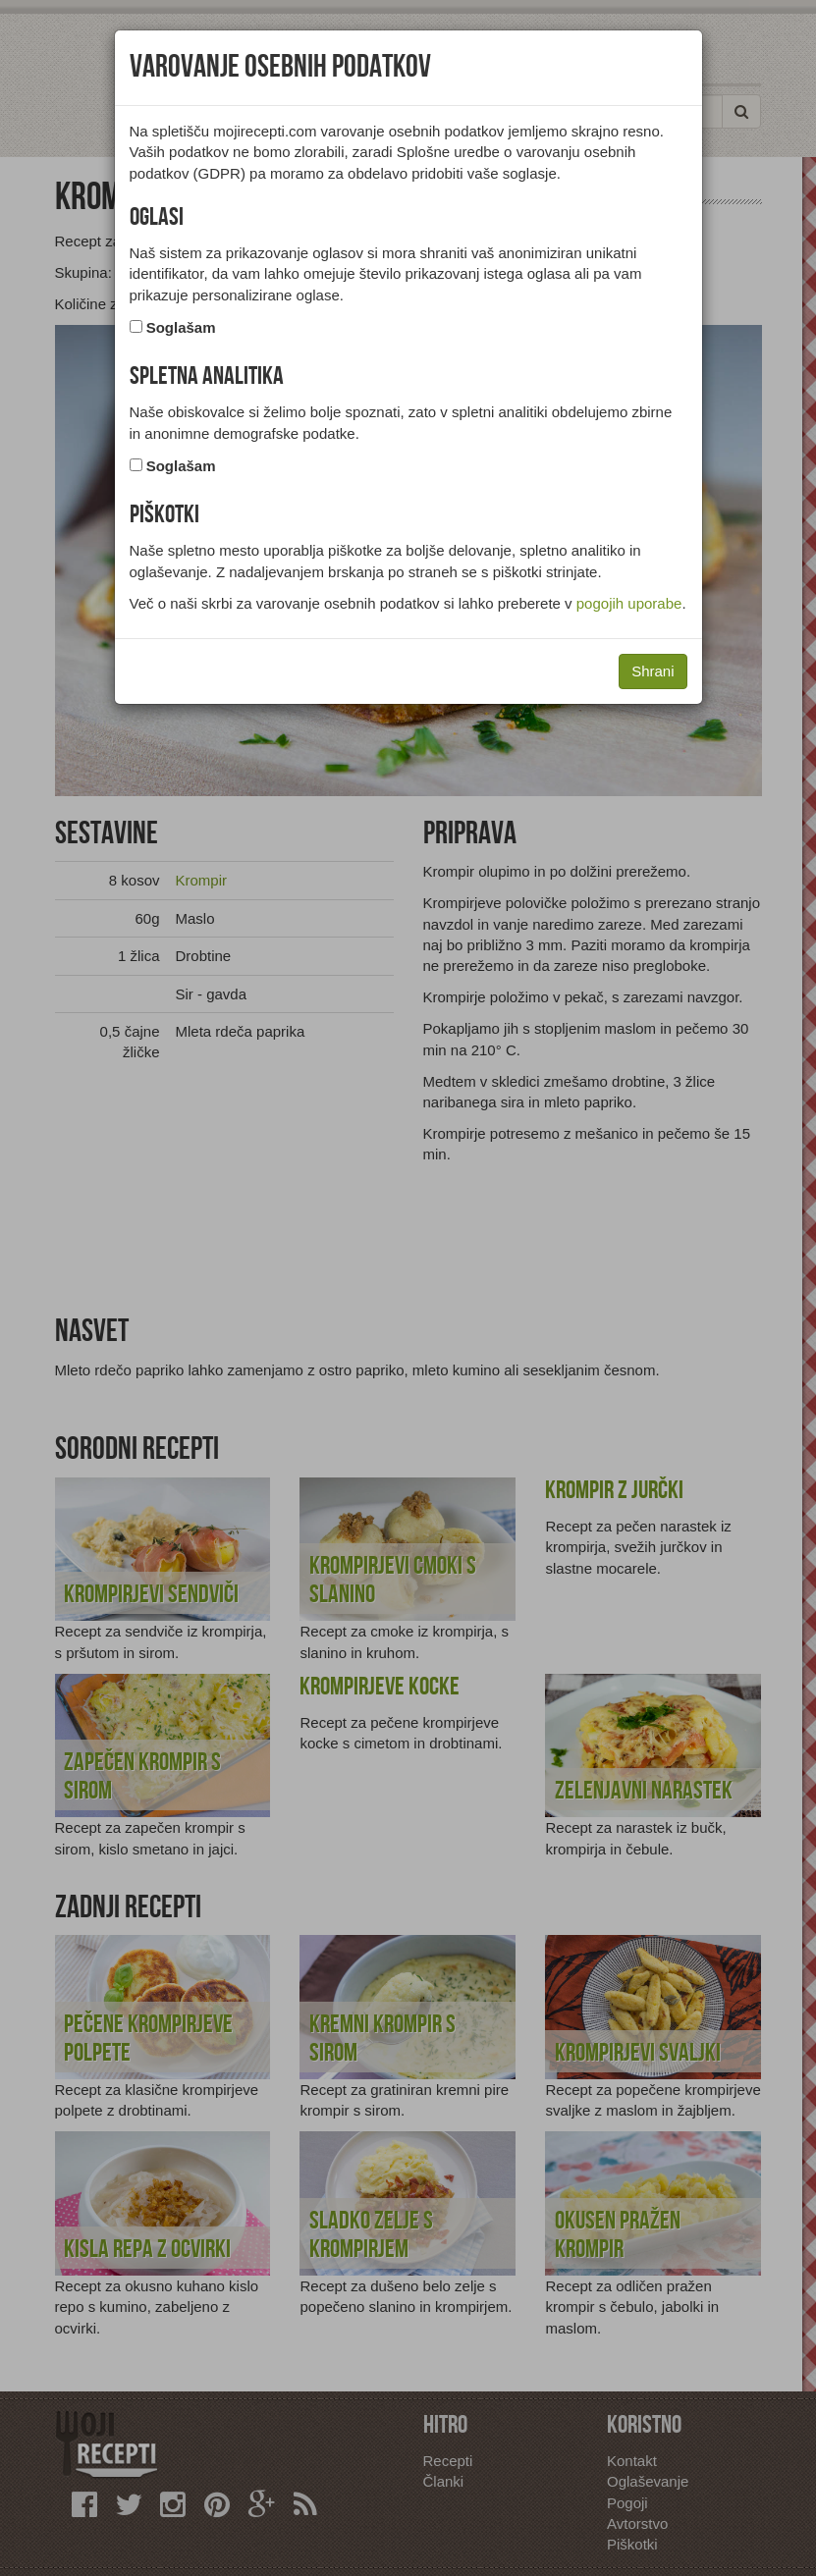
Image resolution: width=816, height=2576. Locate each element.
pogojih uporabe (629, 603)
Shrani (652, 671)
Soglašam (181, 327)
